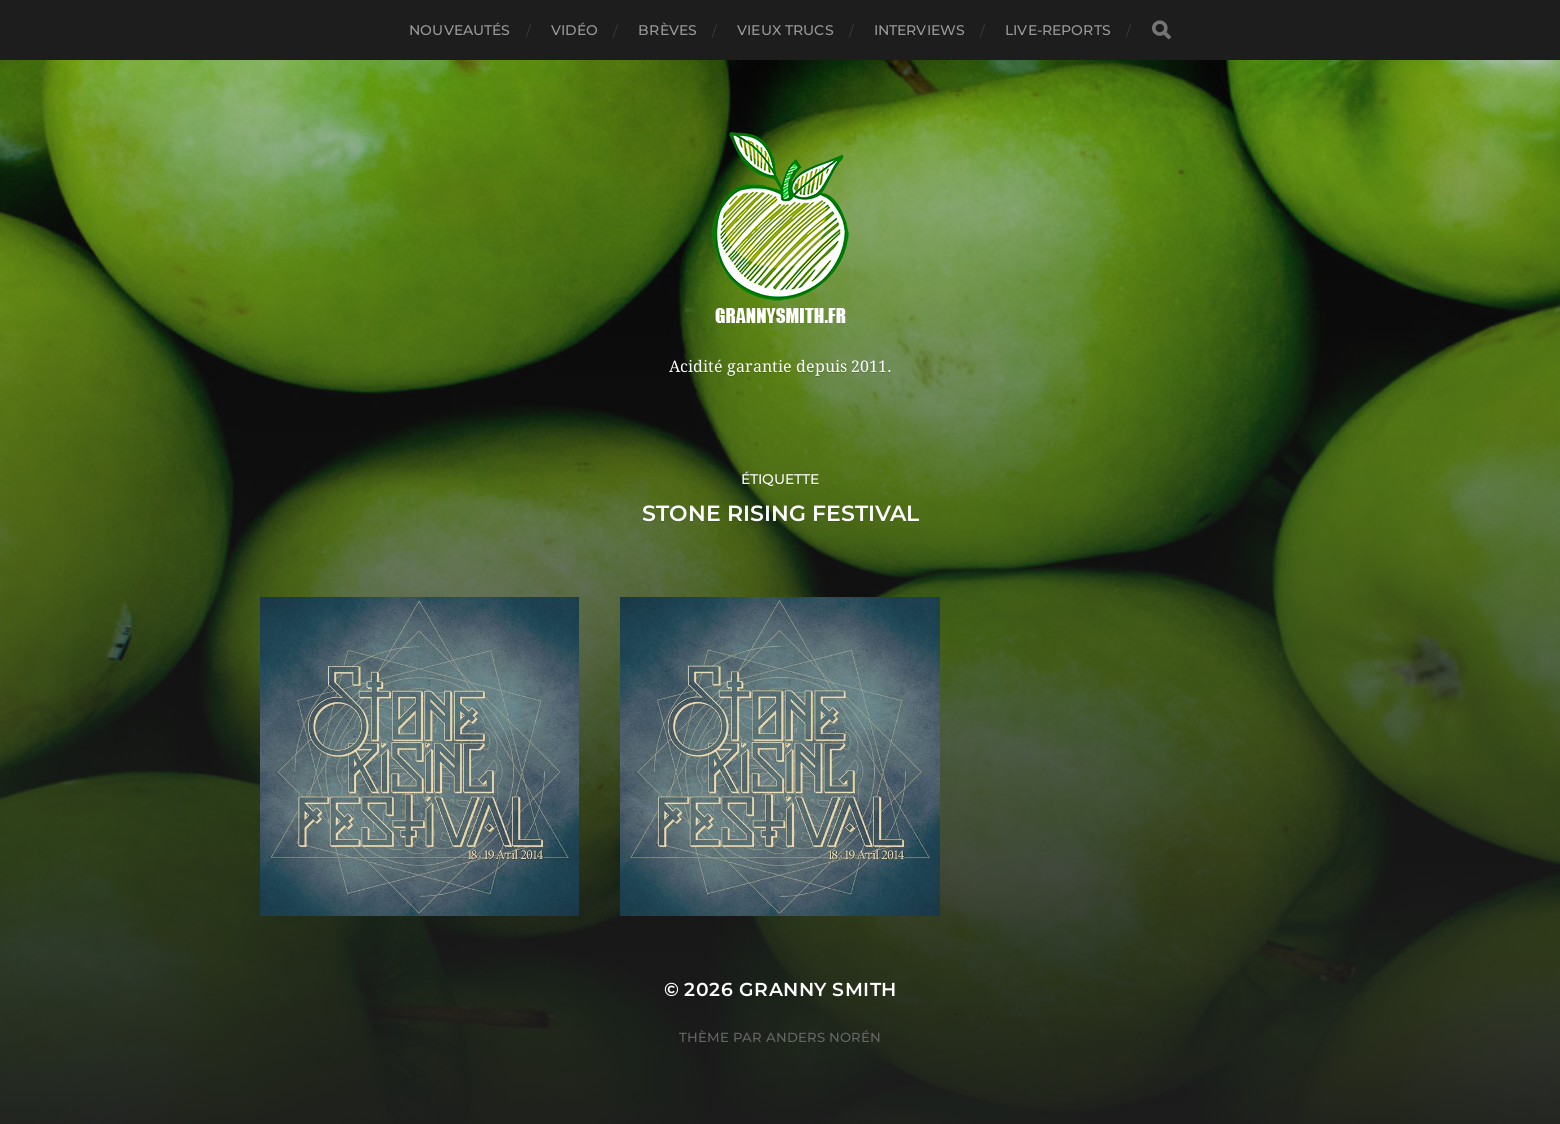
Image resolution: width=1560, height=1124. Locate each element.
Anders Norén (823, 1037)
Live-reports (1058, 30)
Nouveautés (459, 30)
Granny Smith (818, 989)
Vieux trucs (785, 30)
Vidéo (575, 30)
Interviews (919, 30)
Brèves (667, 30)
